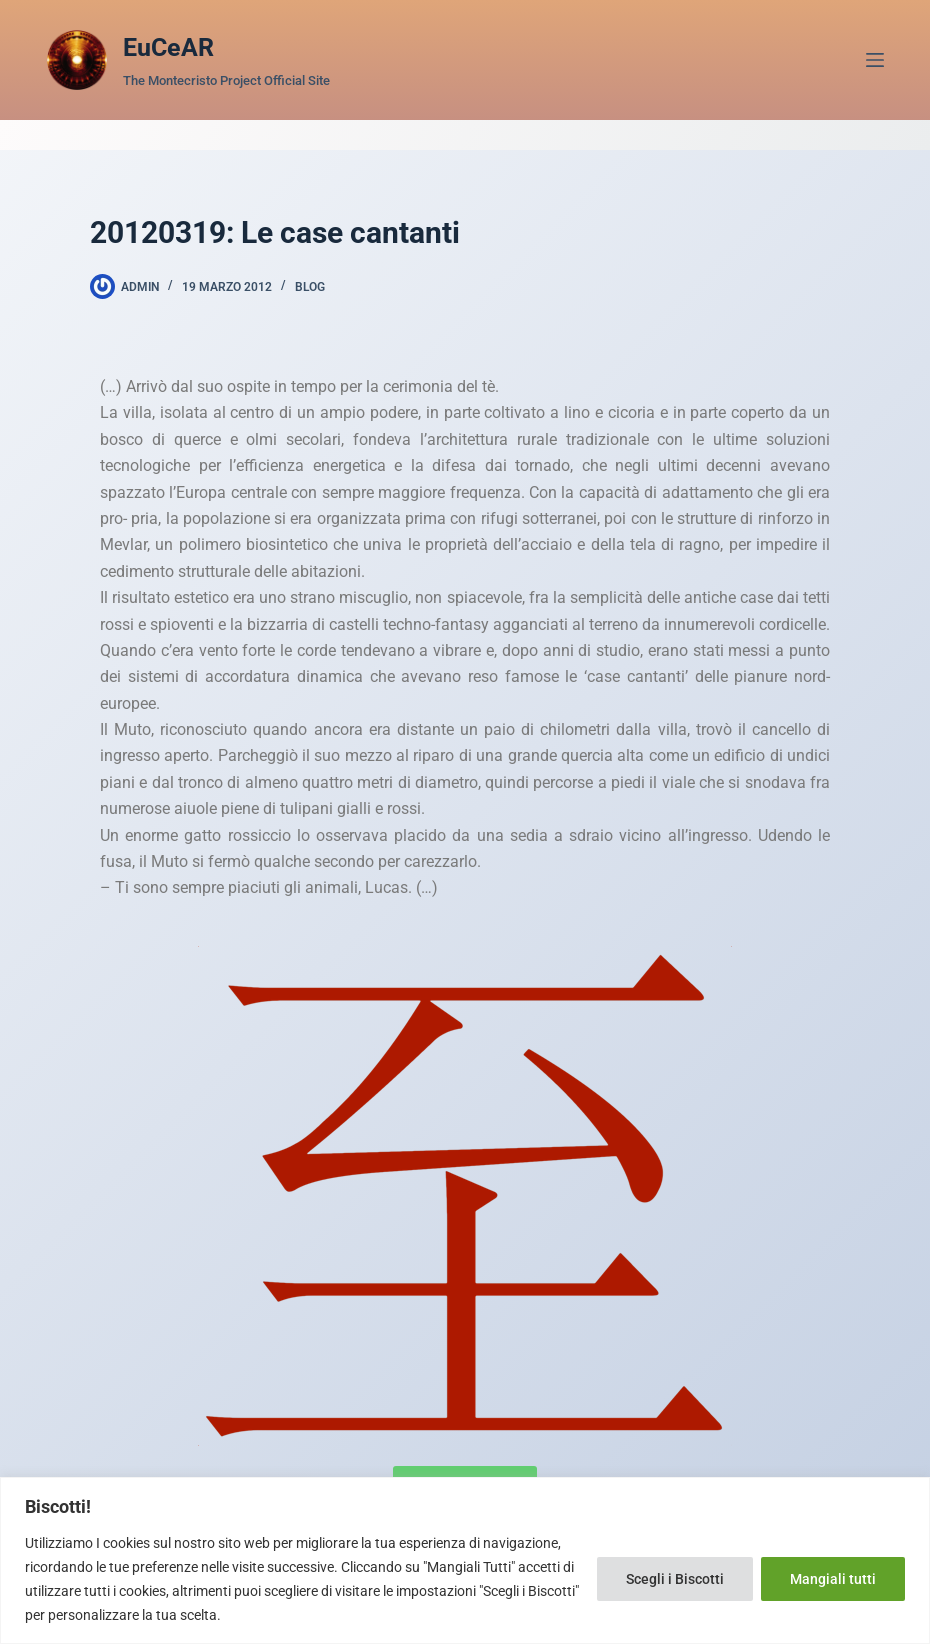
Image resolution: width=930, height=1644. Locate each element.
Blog (310, 287)
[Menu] (875, 60)
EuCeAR (168, 47)
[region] (465, 1560)
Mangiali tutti (833, 1579)
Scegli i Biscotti (675, 1579)
